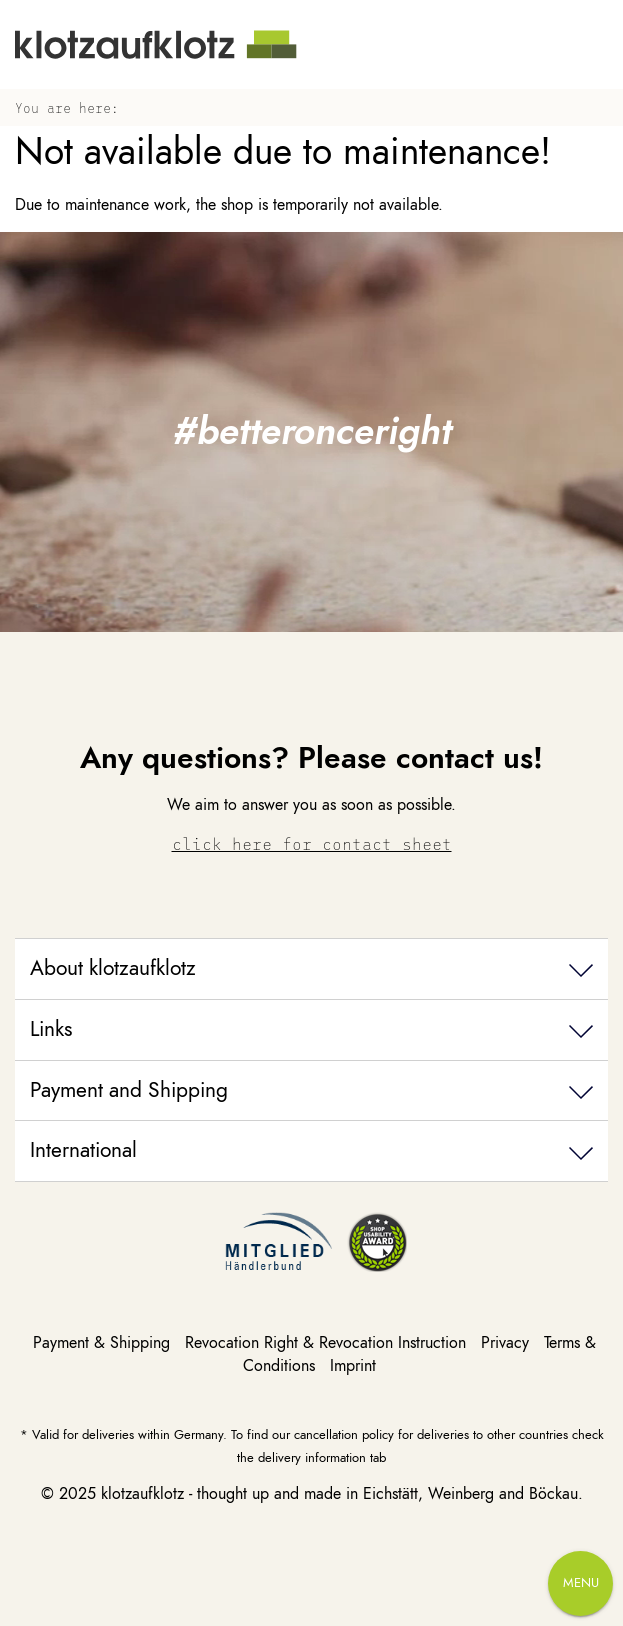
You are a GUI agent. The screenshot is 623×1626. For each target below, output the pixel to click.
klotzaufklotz (142, 1494)
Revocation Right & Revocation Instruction (328, 1343)
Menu (581, 1583)
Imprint (353, 1366)
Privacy (507, 1343)
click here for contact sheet (312, 843)
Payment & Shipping (104, 1343)
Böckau (553, 1494)
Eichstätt (390, 1494)
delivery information (312, 1457)
